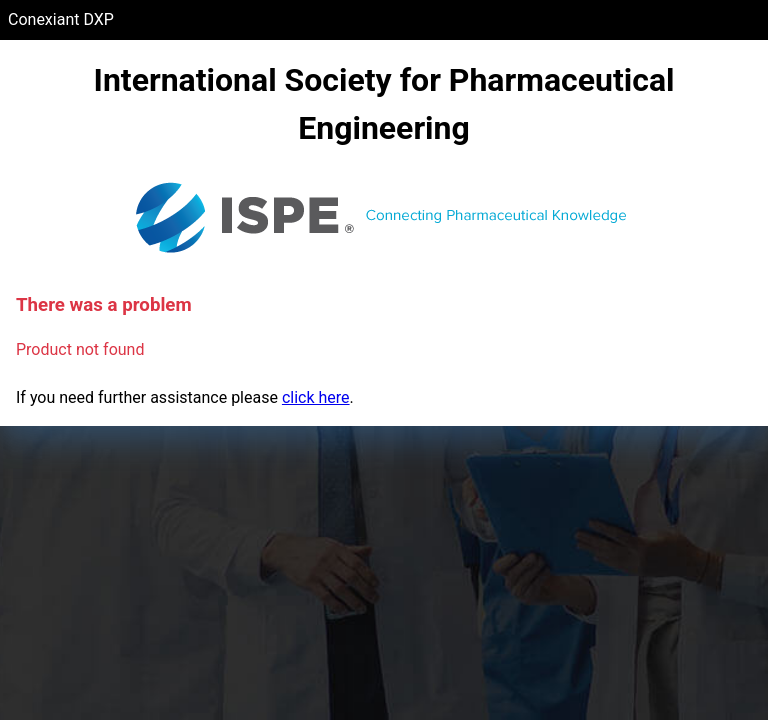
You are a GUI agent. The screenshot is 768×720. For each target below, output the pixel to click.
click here (316, 397)
